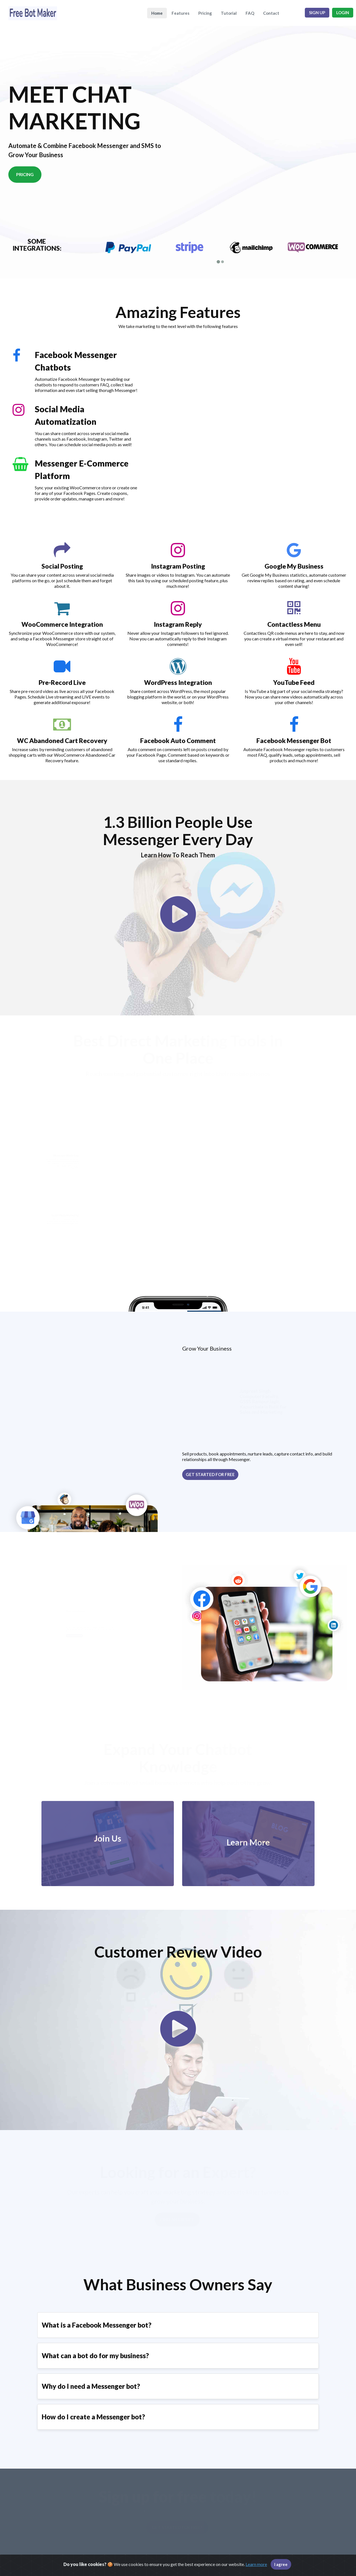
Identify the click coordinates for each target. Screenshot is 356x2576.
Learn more (256, 2564)
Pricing (205, 13)
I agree (281, 2564)
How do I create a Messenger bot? (93, 2411)
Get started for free (210, 1469)
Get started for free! (177, 2522)
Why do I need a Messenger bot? (91, 2381)
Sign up (317, 12)
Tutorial (229, 13)
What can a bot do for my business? (95, 2350)
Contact (271, 13)
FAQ (250, 13)
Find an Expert (177, 2214)
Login (342, 12)
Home (157, 13)
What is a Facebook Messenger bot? (96, 2320)
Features (180, 13)
